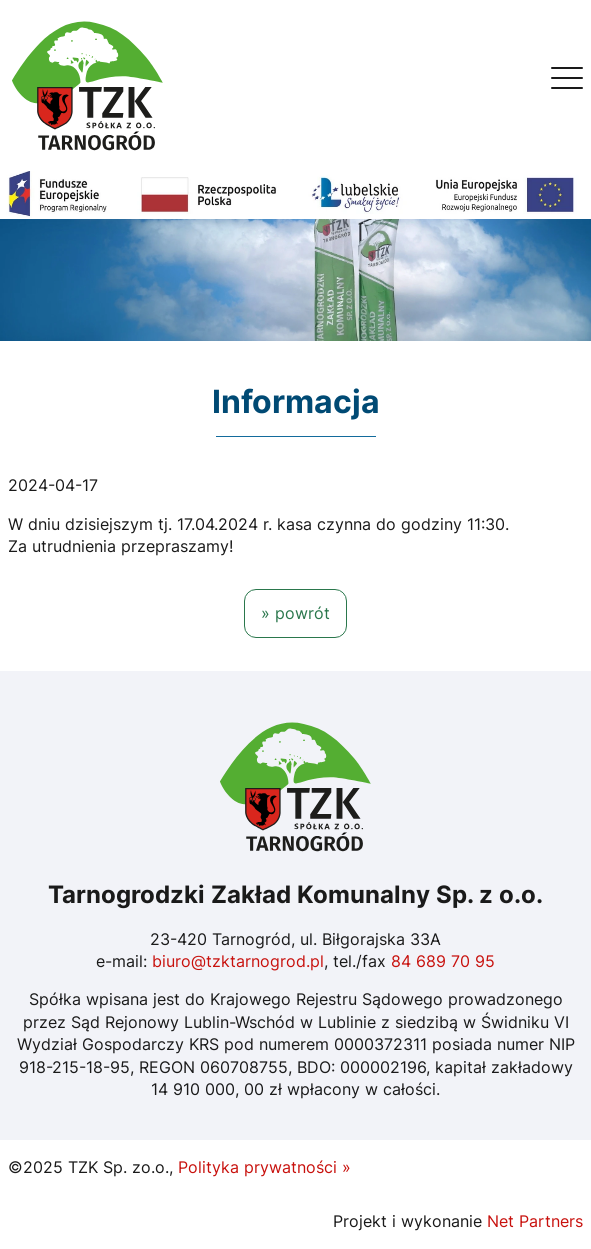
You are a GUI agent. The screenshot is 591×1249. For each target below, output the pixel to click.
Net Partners (535, 1221)
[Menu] (567, 83)
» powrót (295, 613)
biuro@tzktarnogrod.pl (238, 961)
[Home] (88, 84)
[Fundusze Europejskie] (295, 193)
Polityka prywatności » (264, 1167)
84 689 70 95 (443, 961)
